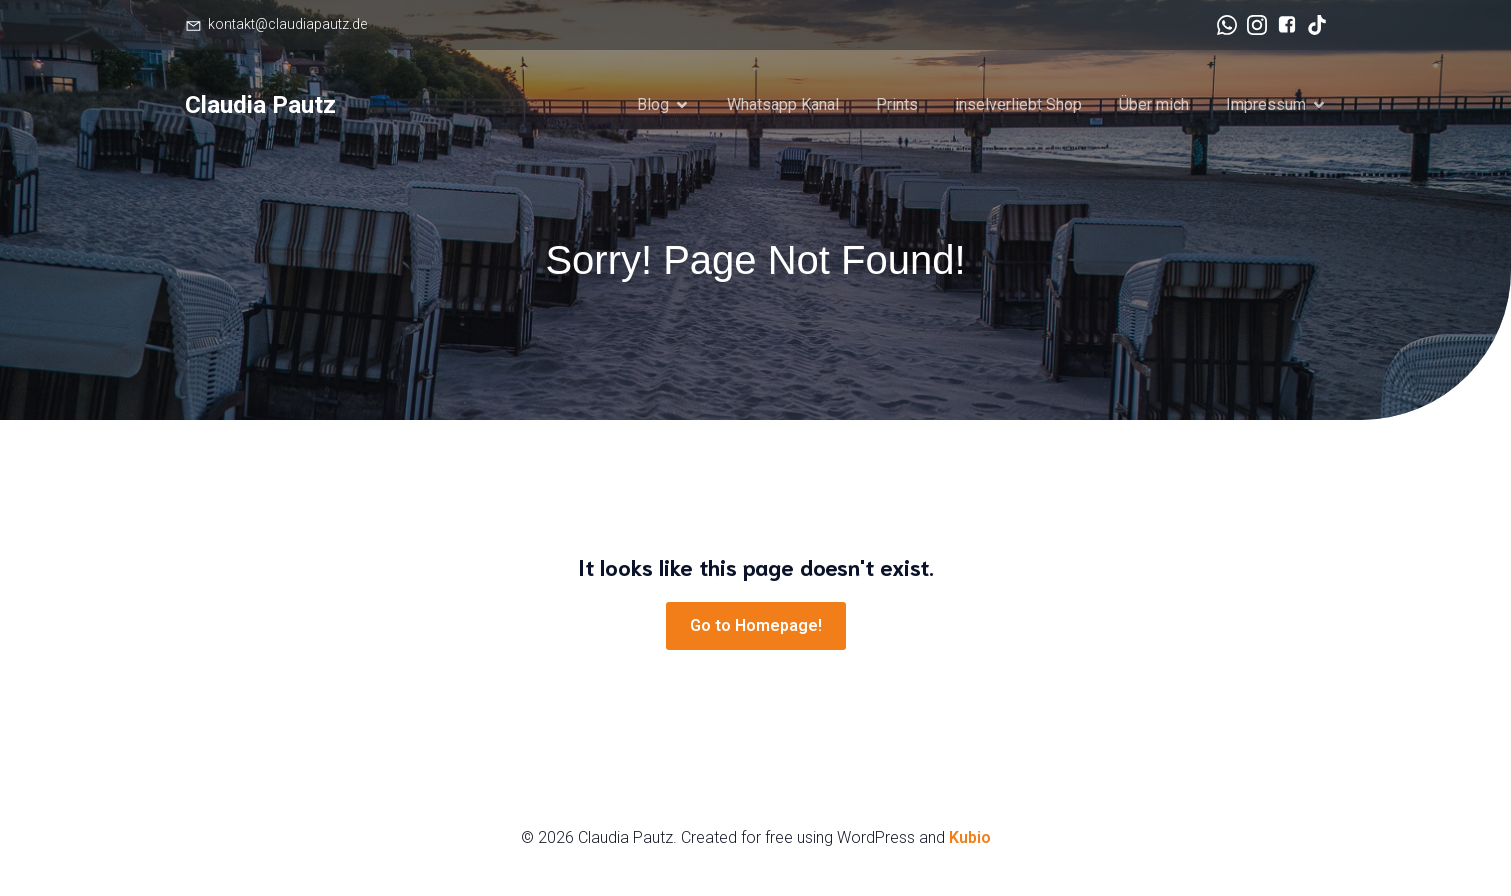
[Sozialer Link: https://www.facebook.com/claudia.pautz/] (1282, 25)
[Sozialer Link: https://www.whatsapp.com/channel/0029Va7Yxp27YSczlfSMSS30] (1222, 25)
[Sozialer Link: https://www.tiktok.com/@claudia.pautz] (1312, 25)
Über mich (1154, 104)
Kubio (970, 837)
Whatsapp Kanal (783, 104)
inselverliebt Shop (1018, 104)
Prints (897, 104)
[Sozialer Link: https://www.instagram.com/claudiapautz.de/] (1252, 25)
